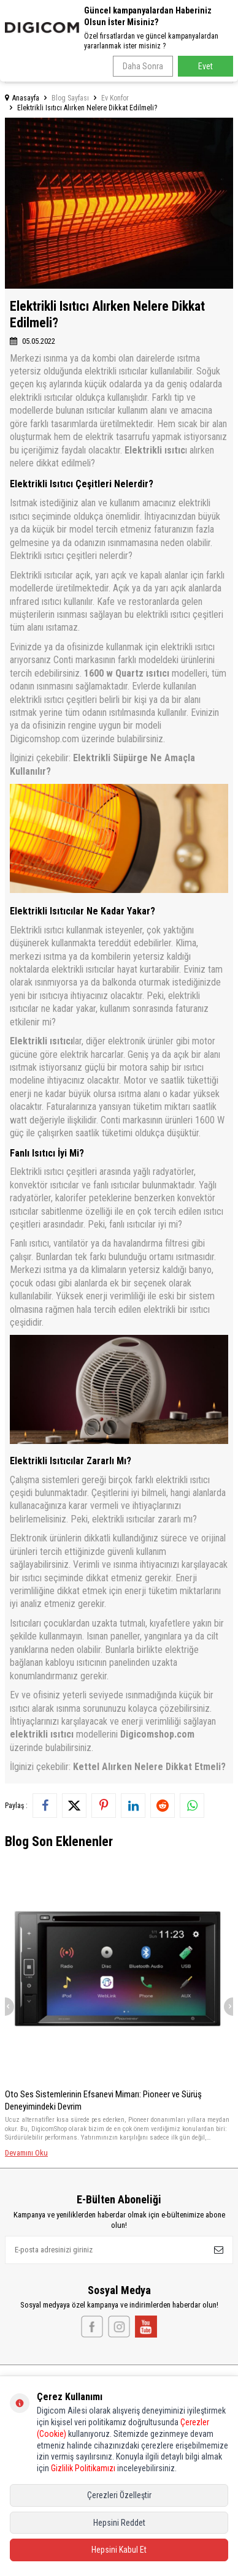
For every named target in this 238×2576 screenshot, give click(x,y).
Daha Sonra (143, 66)
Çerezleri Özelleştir (119, 2495)
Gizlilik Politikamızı (83, 2468)
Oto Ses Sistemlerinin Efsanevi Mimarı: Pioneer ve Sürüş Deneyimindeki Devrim (103, 2100)
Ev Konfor (115, 98)
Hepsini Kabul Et (119, 2550)
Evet (205, 66)
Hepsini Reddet (119, 2523)
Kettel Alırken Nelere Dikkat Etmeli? (149, 1766)
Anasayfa (22, 98)
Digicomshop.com (157, 1734)
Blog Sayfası (70, 98)
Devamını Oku (26, 2152)
